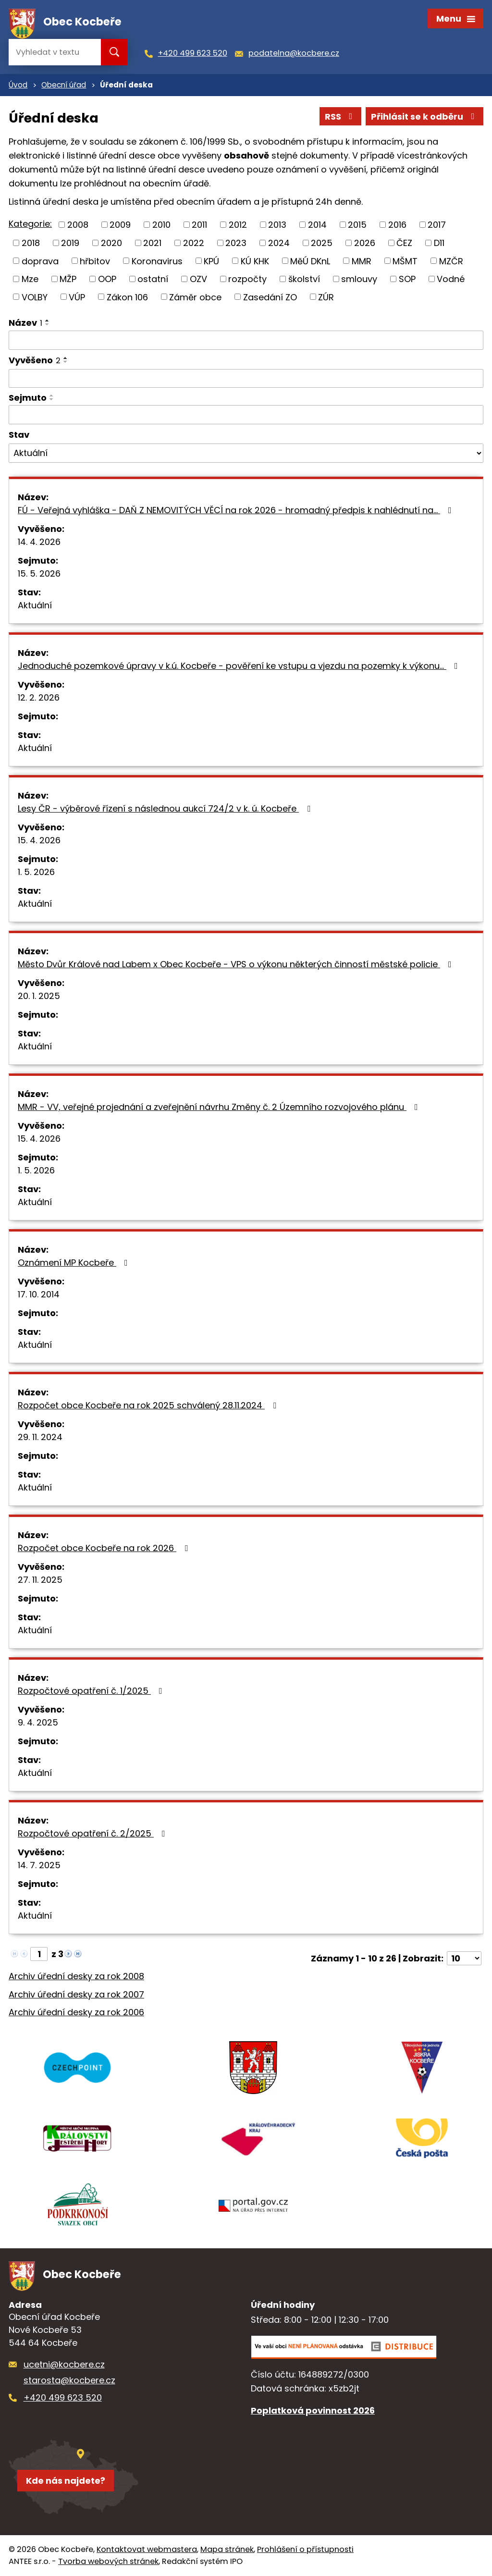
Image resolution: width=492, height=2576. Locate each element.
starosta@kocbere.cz (69, 2380)
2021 (152, 243)
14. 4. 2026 (39, 542)
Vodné (451, 279)
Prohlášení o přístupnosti (305, 2549)
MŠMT (405, 261)
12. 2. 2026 (39, 697)
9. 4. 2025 (38, 1722)
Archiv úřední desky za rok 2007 (76, 1994)
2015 (357, 225)
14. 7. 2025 (39, 1865)
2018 (31, 243)
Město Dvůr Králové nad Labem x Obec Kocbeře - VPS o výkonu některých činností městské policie (236, 964)
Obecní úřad (63, 85)
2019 (70, 243)
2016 (397, 225)
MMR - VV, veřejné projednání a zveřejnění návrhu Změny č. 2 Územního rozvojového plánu (220, 1107)
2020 (111, 243)
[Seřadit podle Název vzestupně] (47, 320)
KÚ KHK (255, 261)
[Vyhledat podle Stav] (246, 453)
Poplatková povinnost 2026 (313, 2410)
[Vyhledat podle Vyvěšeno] (246, 378)
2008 (77, 225)
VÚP (77, 297)
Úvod (18, 85)
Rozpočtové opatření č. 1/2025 (92, 1691)
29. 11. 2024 (40, 1437)
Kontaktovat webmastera (147, 2549)
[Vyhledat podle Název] (246, 340)
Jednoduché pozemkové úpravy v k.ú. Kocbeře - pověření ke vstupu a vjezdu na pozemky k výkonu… (240, 666)
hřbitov (95, 261)
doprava (40, 261)
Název (25, 323)
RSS (341, 117)
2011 (199, 225)
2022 (193, 243)
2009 (120, 225)
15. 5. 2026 (39, 573)
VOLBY (35, 297)
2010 (161, 225)
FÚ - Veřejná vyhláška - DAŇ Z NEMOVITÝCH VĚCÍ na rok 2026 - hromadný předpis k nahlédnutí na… (236, 510)
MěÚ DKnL (310, 261)
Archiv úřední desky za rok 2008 (76, 1976)
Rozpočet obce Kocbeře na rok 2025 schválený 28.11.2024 (149, 1405)
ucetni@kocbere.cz (64, 2364)
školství (304, 279)
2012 (238, 225)
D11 (439, 243)
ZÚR (326, 297)
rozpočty (247, 279)
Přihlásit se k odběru (425, 117)
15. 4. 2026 (39, 840)
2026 (364, 243)
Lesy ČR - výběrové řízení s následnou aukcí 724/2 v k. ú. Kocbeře (166, 808)
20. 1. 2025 (39, 996)
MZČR (451, 261)
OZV (198, 279)
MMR (361, 261)
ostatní (152, 279)
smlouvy (359, 279)
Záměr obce (195, 297)
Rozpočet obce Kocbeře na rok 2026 (105, 1548)
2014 (317, 225)
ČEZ (404, 243)
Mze (30, 279)
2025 (321, 243)
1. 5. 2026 (36, 872)
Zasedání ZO (270, 297)
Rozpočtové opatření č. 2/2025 (93, 1833)
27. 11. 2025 (40, 1580)
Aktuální (35, 605)
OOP (107, 279)
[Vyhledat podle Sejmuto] (246, 414)
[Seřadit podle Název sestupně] (47, 324)
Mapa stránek (227, 2549)
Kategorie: (30, 224)
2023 (235, 243)
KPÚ (211, 261)
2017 (437, 225)
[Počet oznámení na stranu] (464, 1958)
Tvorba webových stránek (108, 2561)
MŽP (68, 279)
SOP (407, 279)
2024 (279, 243)
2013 (277, 225)
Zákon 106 (127, 297)
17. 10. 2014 (39, 1294)
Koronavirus (157, 261)
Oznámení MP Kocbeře (75, 1263)
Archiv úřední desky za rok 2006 (76, 2012)
